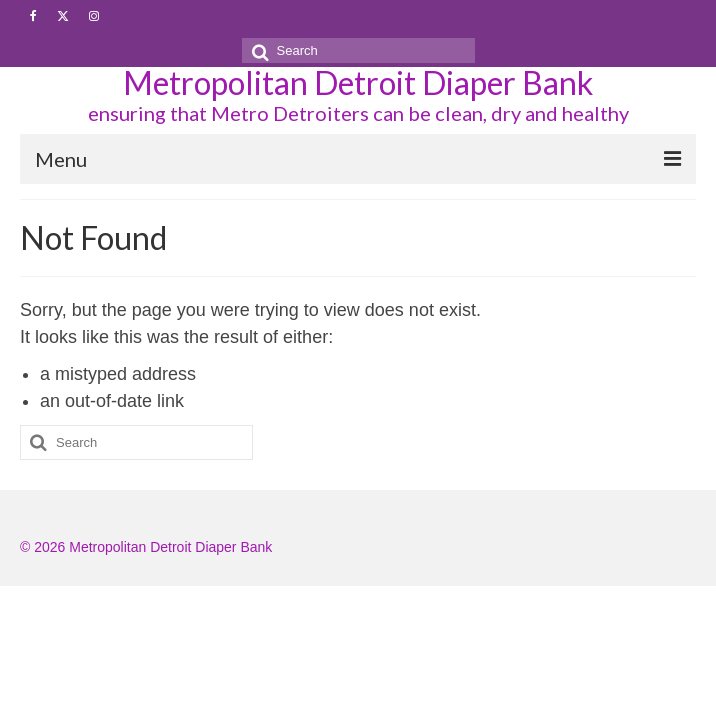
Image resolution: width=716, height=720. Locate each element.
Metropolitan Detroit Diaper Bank (358, 82)
